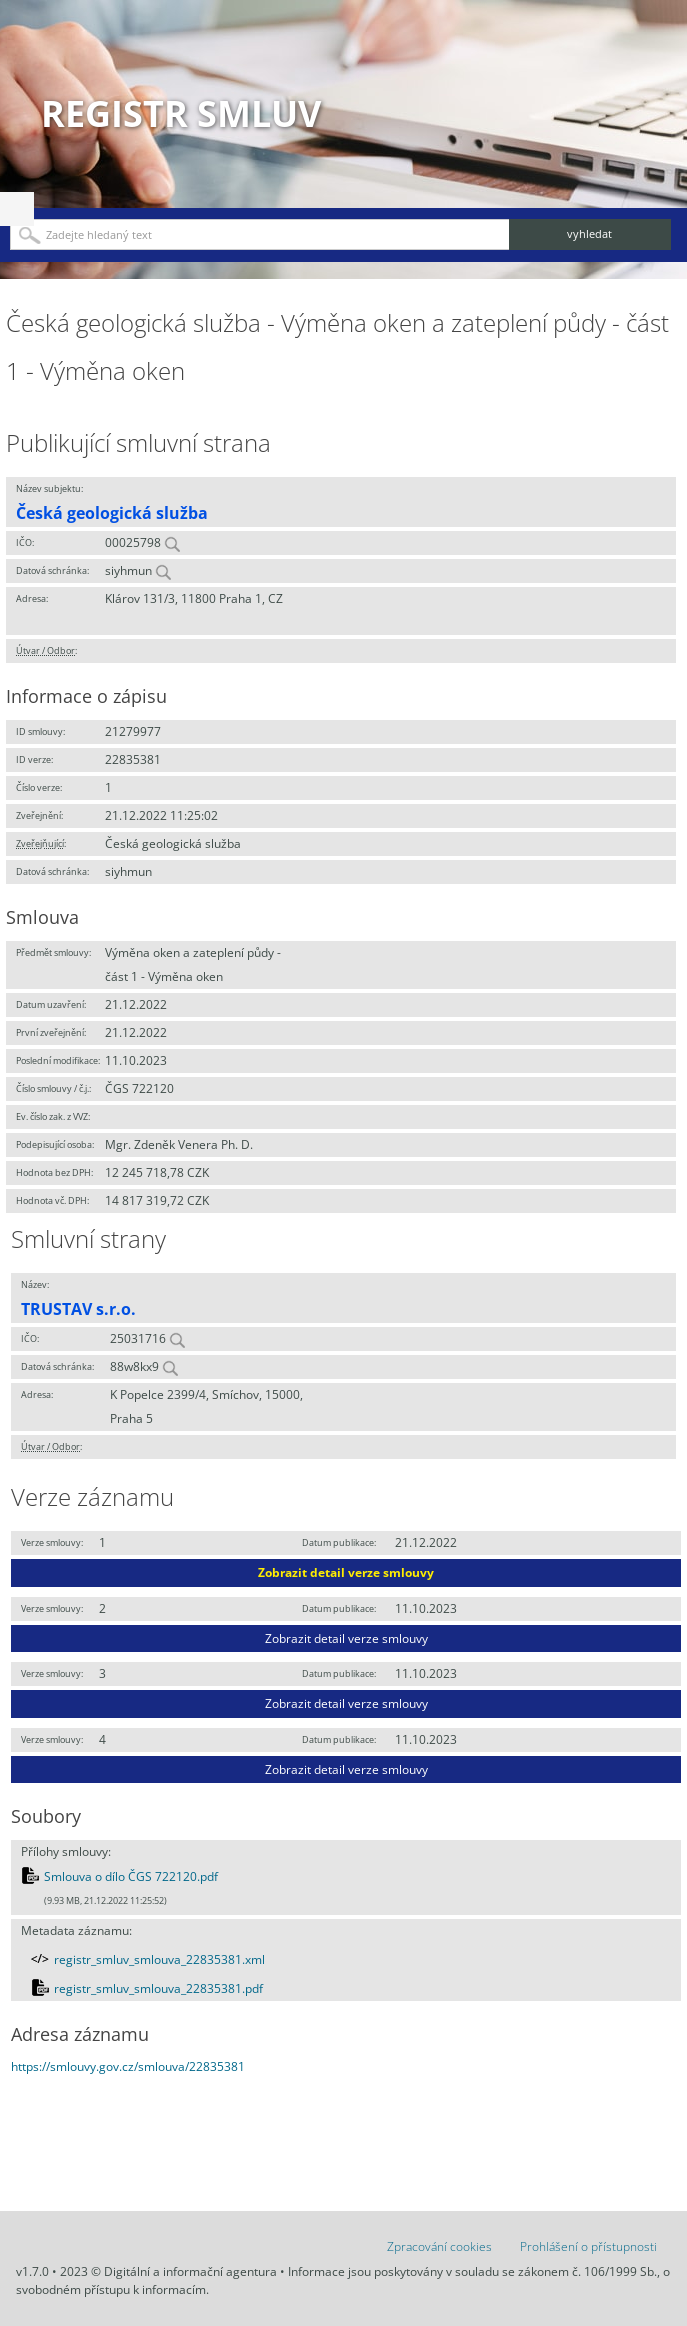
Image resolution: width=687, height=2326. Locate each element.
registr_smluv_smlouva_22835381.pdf (158, 1988)
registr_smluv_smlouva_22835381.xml (159, 1959)
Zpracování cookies (439, 2246)
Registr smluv (181, 113)
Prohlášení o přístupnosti (588, 2246)
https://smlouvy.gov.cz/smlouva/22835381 (128, 2066)
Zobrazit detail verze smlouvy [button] (346, 1572)
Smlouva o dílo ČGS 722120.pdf (131, 1876)
